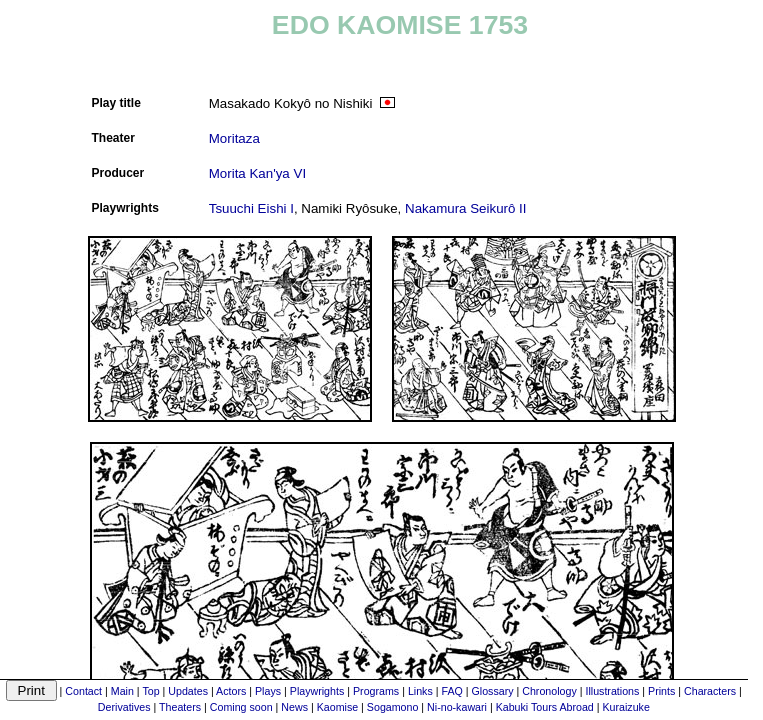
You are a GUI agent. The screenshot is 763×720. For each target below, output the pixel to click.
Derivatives (124, 707)
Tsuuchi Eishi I (251, 208)
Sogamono (393, 707)
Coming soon (241, 707)
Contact (83, 691)
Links (420, 691)
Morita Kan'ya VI (257, 173)
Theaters (180, 707)
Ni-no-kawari (457, 707)
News (294, 707)
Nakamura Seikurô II (465, 208)
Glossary (493, 691)
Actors (231, 691)
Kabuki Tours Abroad (545, 707)
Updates (188, 691)
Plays (268, 691)
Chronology (549, 691)
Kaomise (337, 707)
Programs (376, 691)
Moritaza (234, 138)
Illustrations (612, 691)
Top (150, 691)
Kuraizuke (625, 707)
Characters (710, 691)
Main (122, 691)
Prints (661, 691)
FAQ (451, 691)
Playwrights (317, 691)
